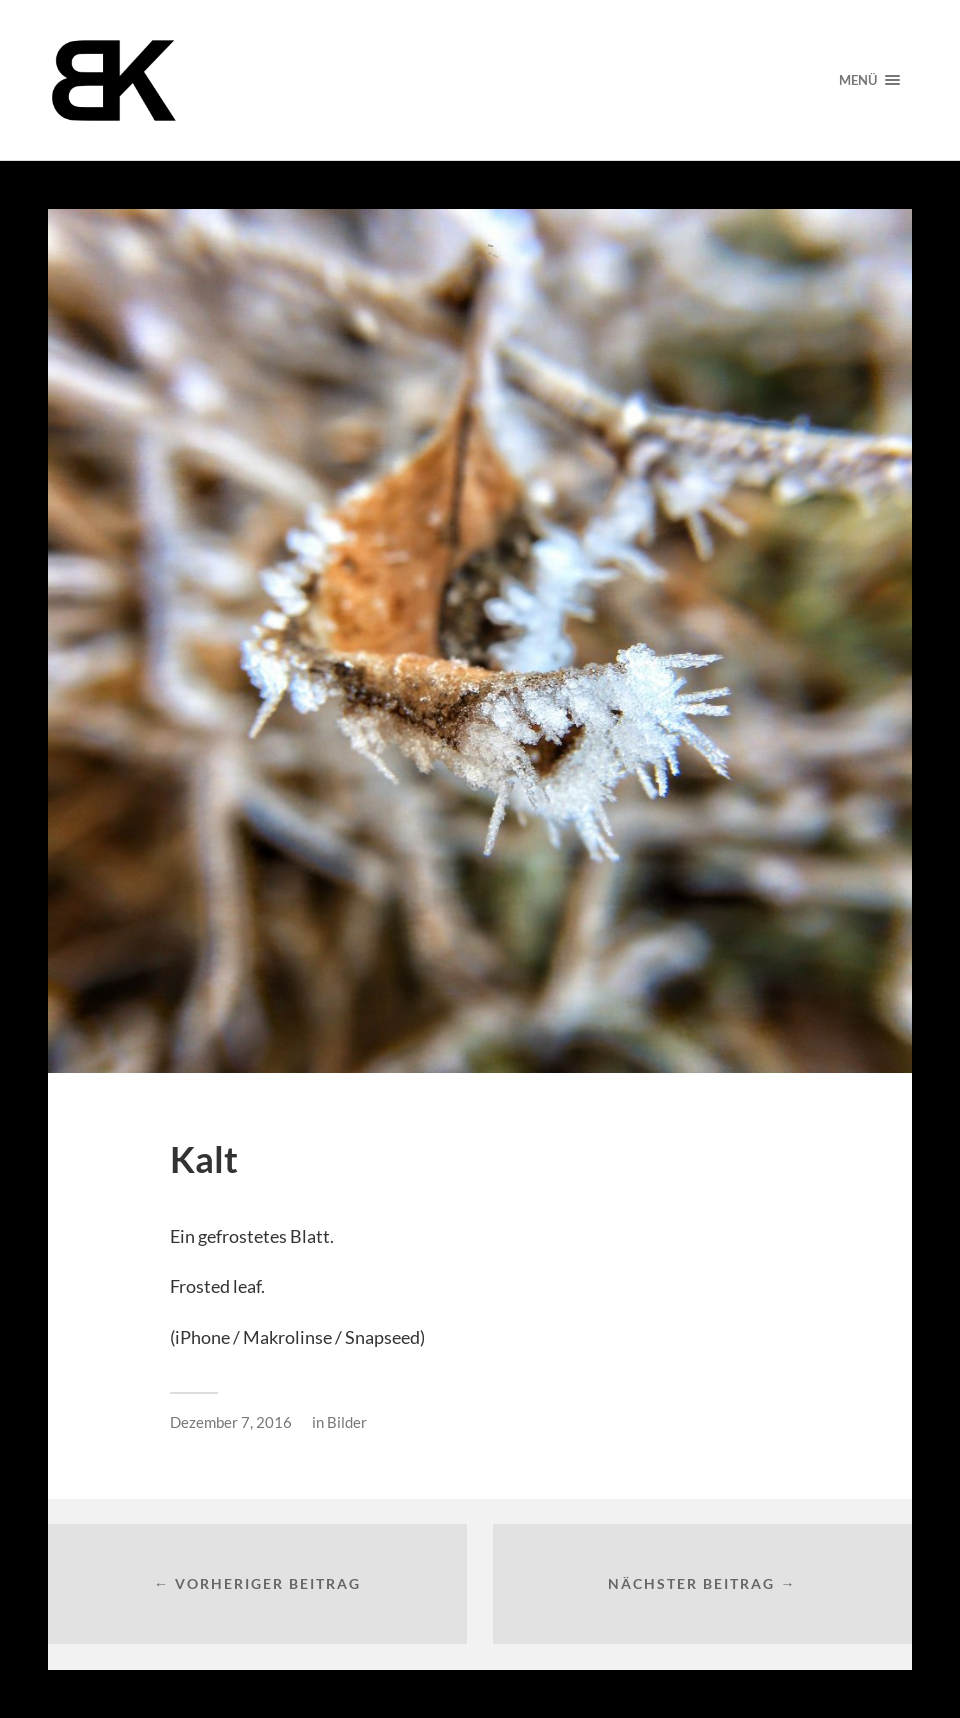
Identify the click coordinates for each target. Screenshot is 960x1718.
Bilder (347, 1422)
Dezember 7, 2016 (231, 1422)
